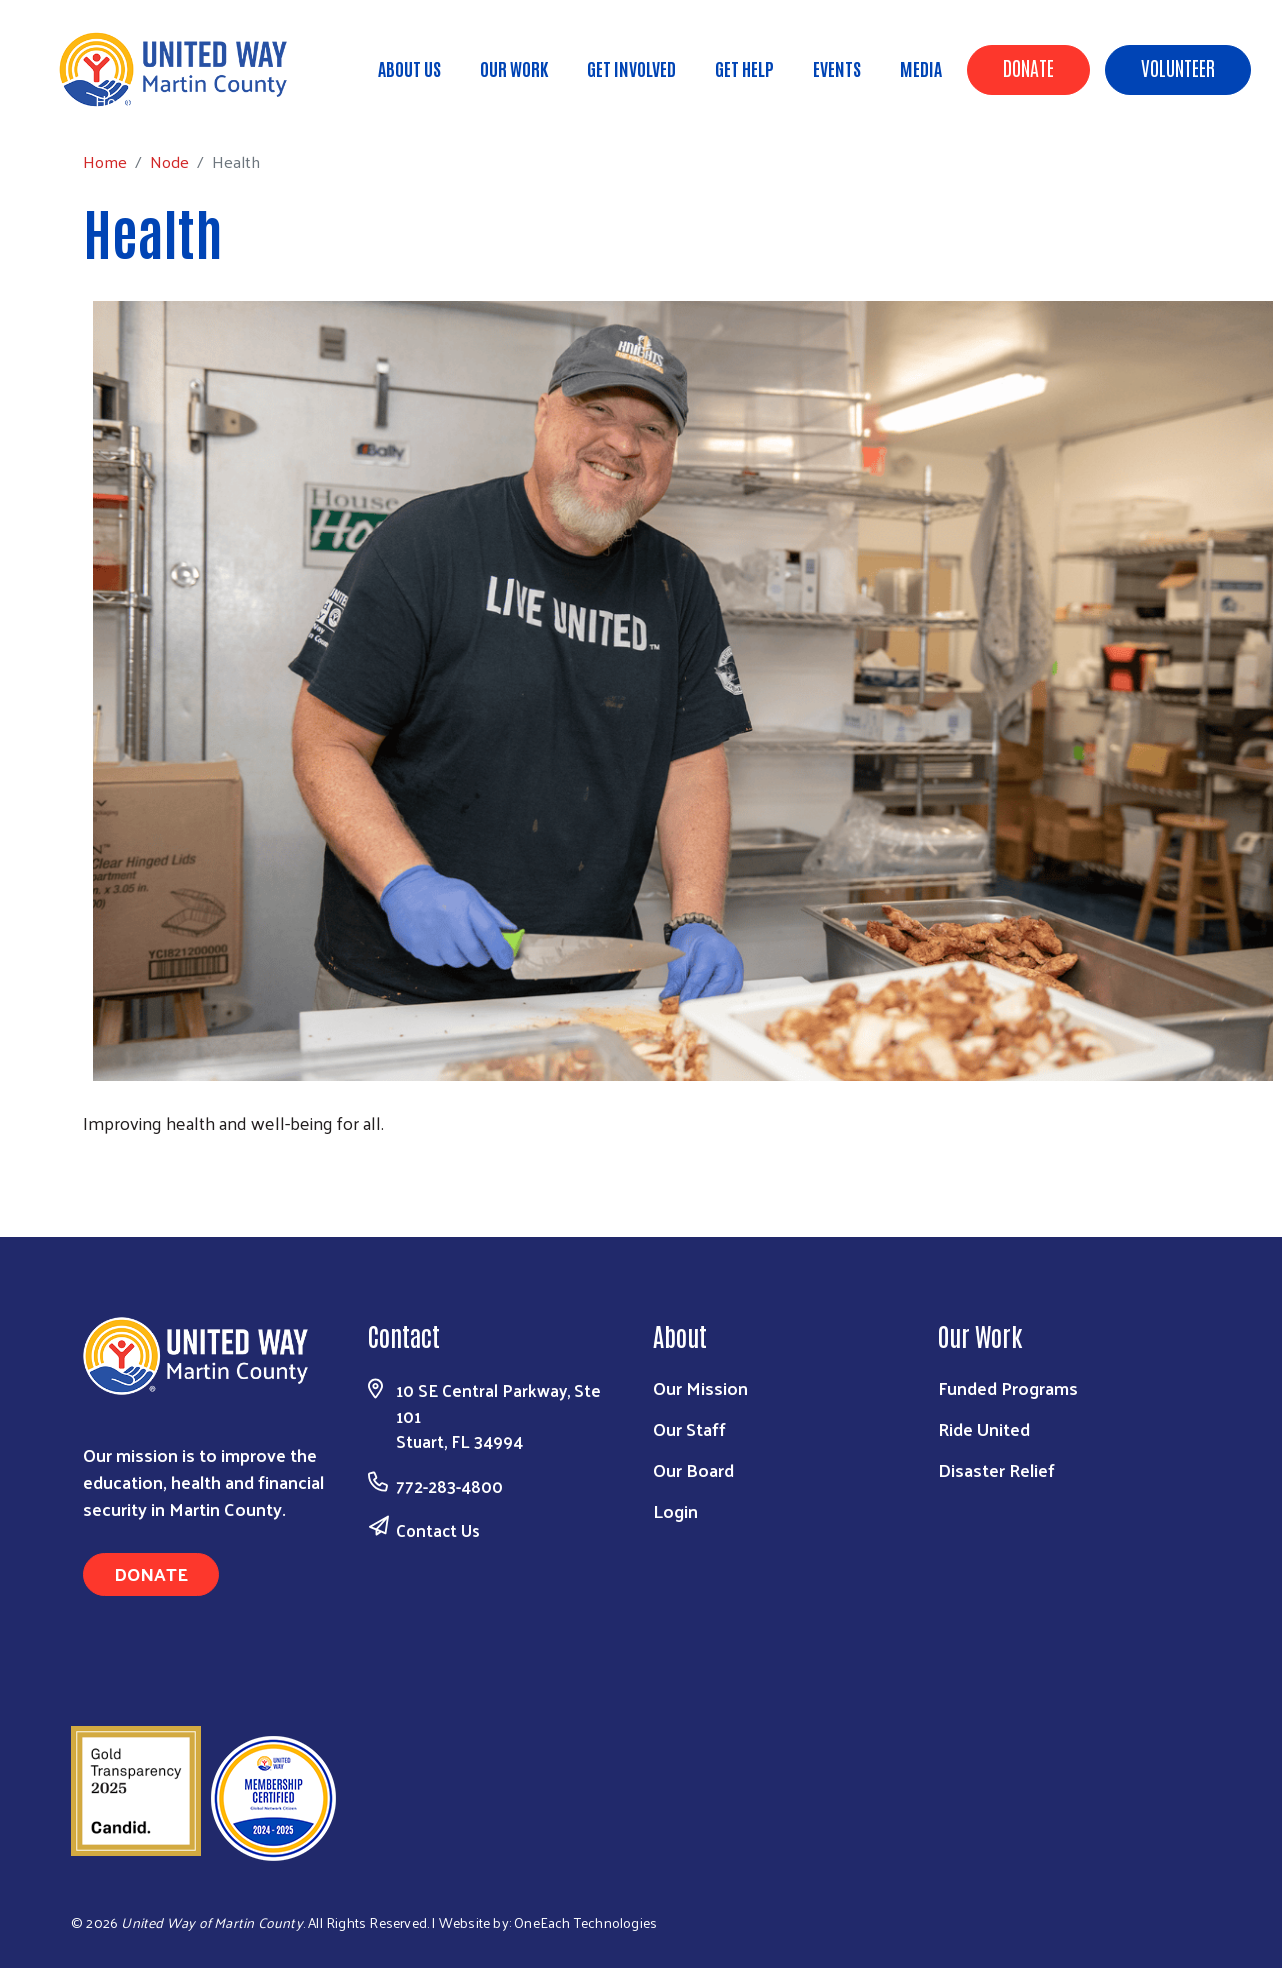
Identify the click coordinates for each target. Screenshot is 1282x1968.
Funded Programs (1008, 1387)
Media (921, 68)
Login (675, 1510)
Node (181, 100)
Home (117, 100)
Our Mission (700, 1387)
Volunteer (1178, 67)
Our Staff (689, 1428)
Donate (1028, 67)
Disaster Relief (996, 1469)
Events (837, 68)
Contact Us (438, 1530)
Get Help (744, 68)
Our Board (693, 1469)
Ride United (984, 1428)
